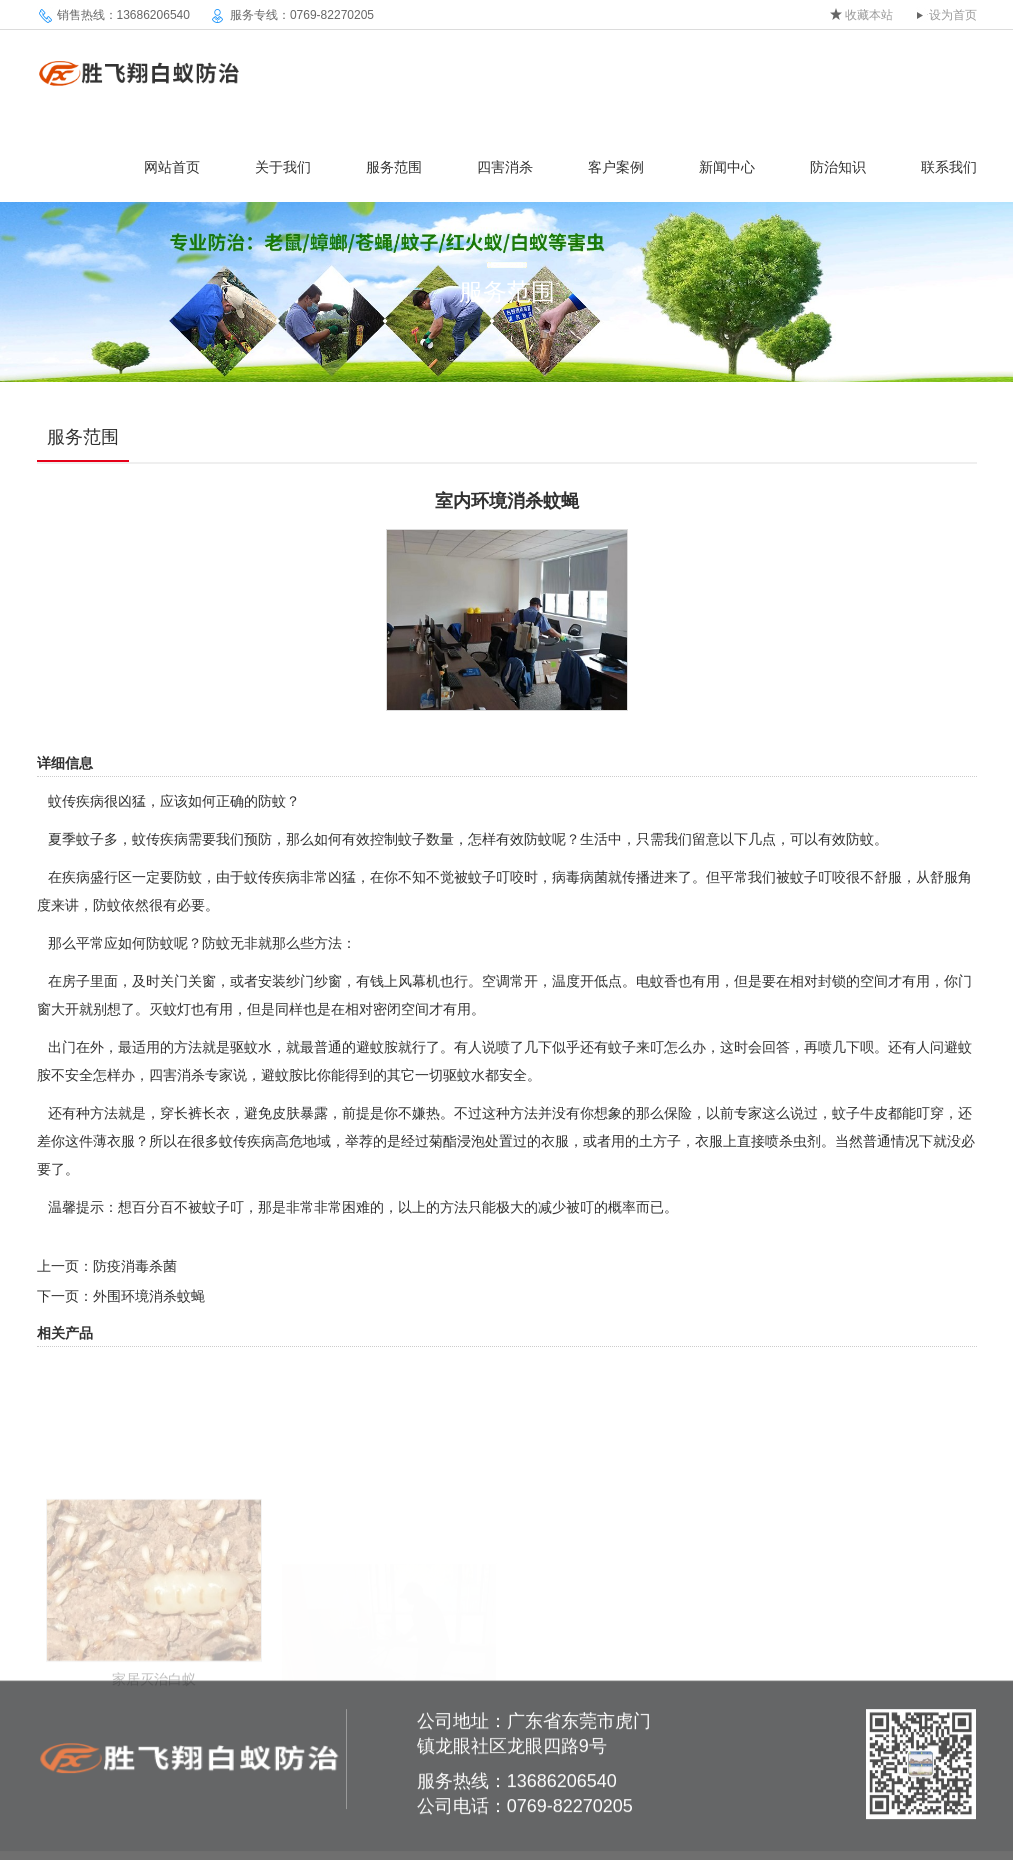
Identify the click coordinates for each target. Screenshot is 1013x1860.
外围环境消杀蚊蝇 (149, 1296)
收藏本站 (869, 15)
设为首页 (953, 15)
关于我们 (283, 167)
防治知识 (838, 167)
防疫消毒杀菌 (135, 1266)
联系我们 (949, 167)
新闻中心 (727, 167)
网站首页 (172, 167)
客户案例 (616, 167)
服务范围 (394, 167)
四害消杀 (505, 167)
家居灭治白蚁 (154, 1726)
